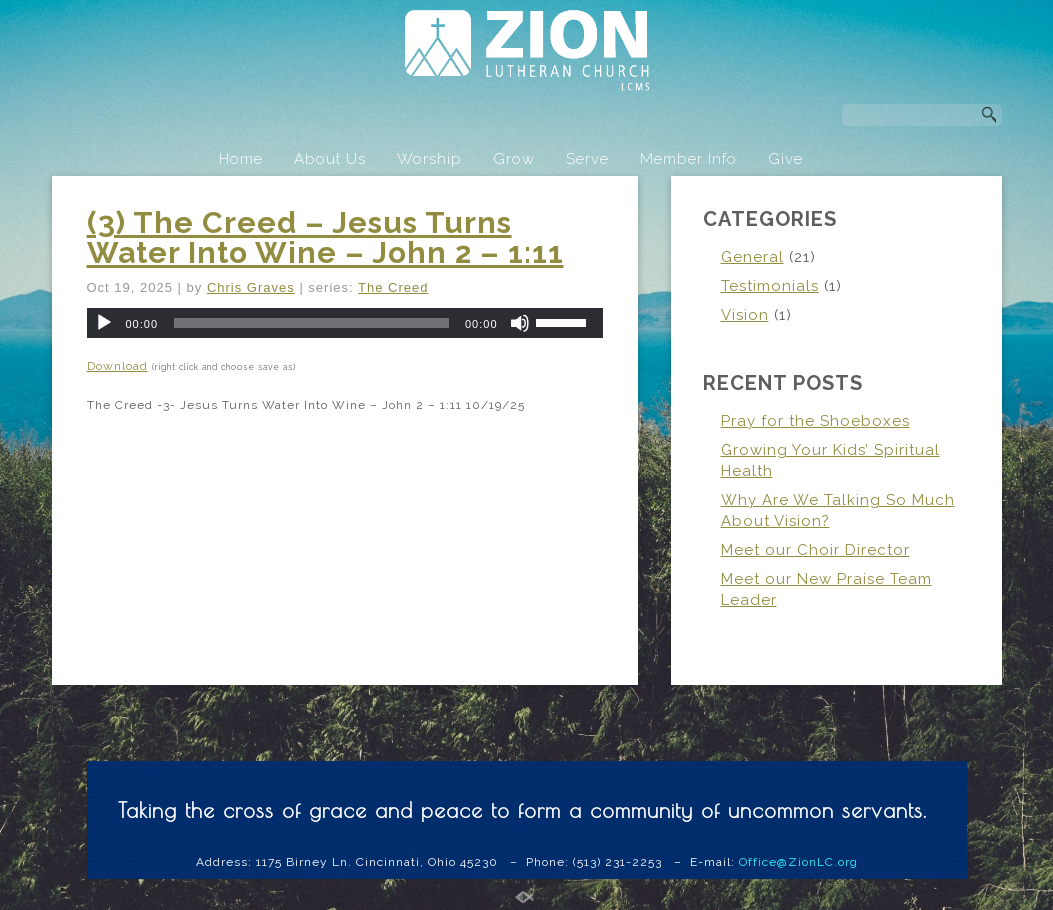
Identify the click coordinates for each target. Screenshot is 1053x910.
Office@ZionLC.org (798, 862)
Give (785, 159)
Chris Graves (251, 287)
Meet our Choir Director (815, 550)
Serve (587, 159)
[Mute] (520, 323)
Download (117, 366)
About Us (330, 159)
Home (241, 159)
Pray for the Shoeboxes (815, 421)
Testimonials (770, 286)
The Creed (393, 287)
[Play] (104, 323)
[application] (345, 323)
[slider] (311, 323)
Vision (745, 315)
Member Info (688, 159)
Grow (514, 159)
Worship (429, 159)
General (752, 257)
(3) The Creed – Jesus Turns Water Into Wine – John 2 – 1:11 (325, 237)
